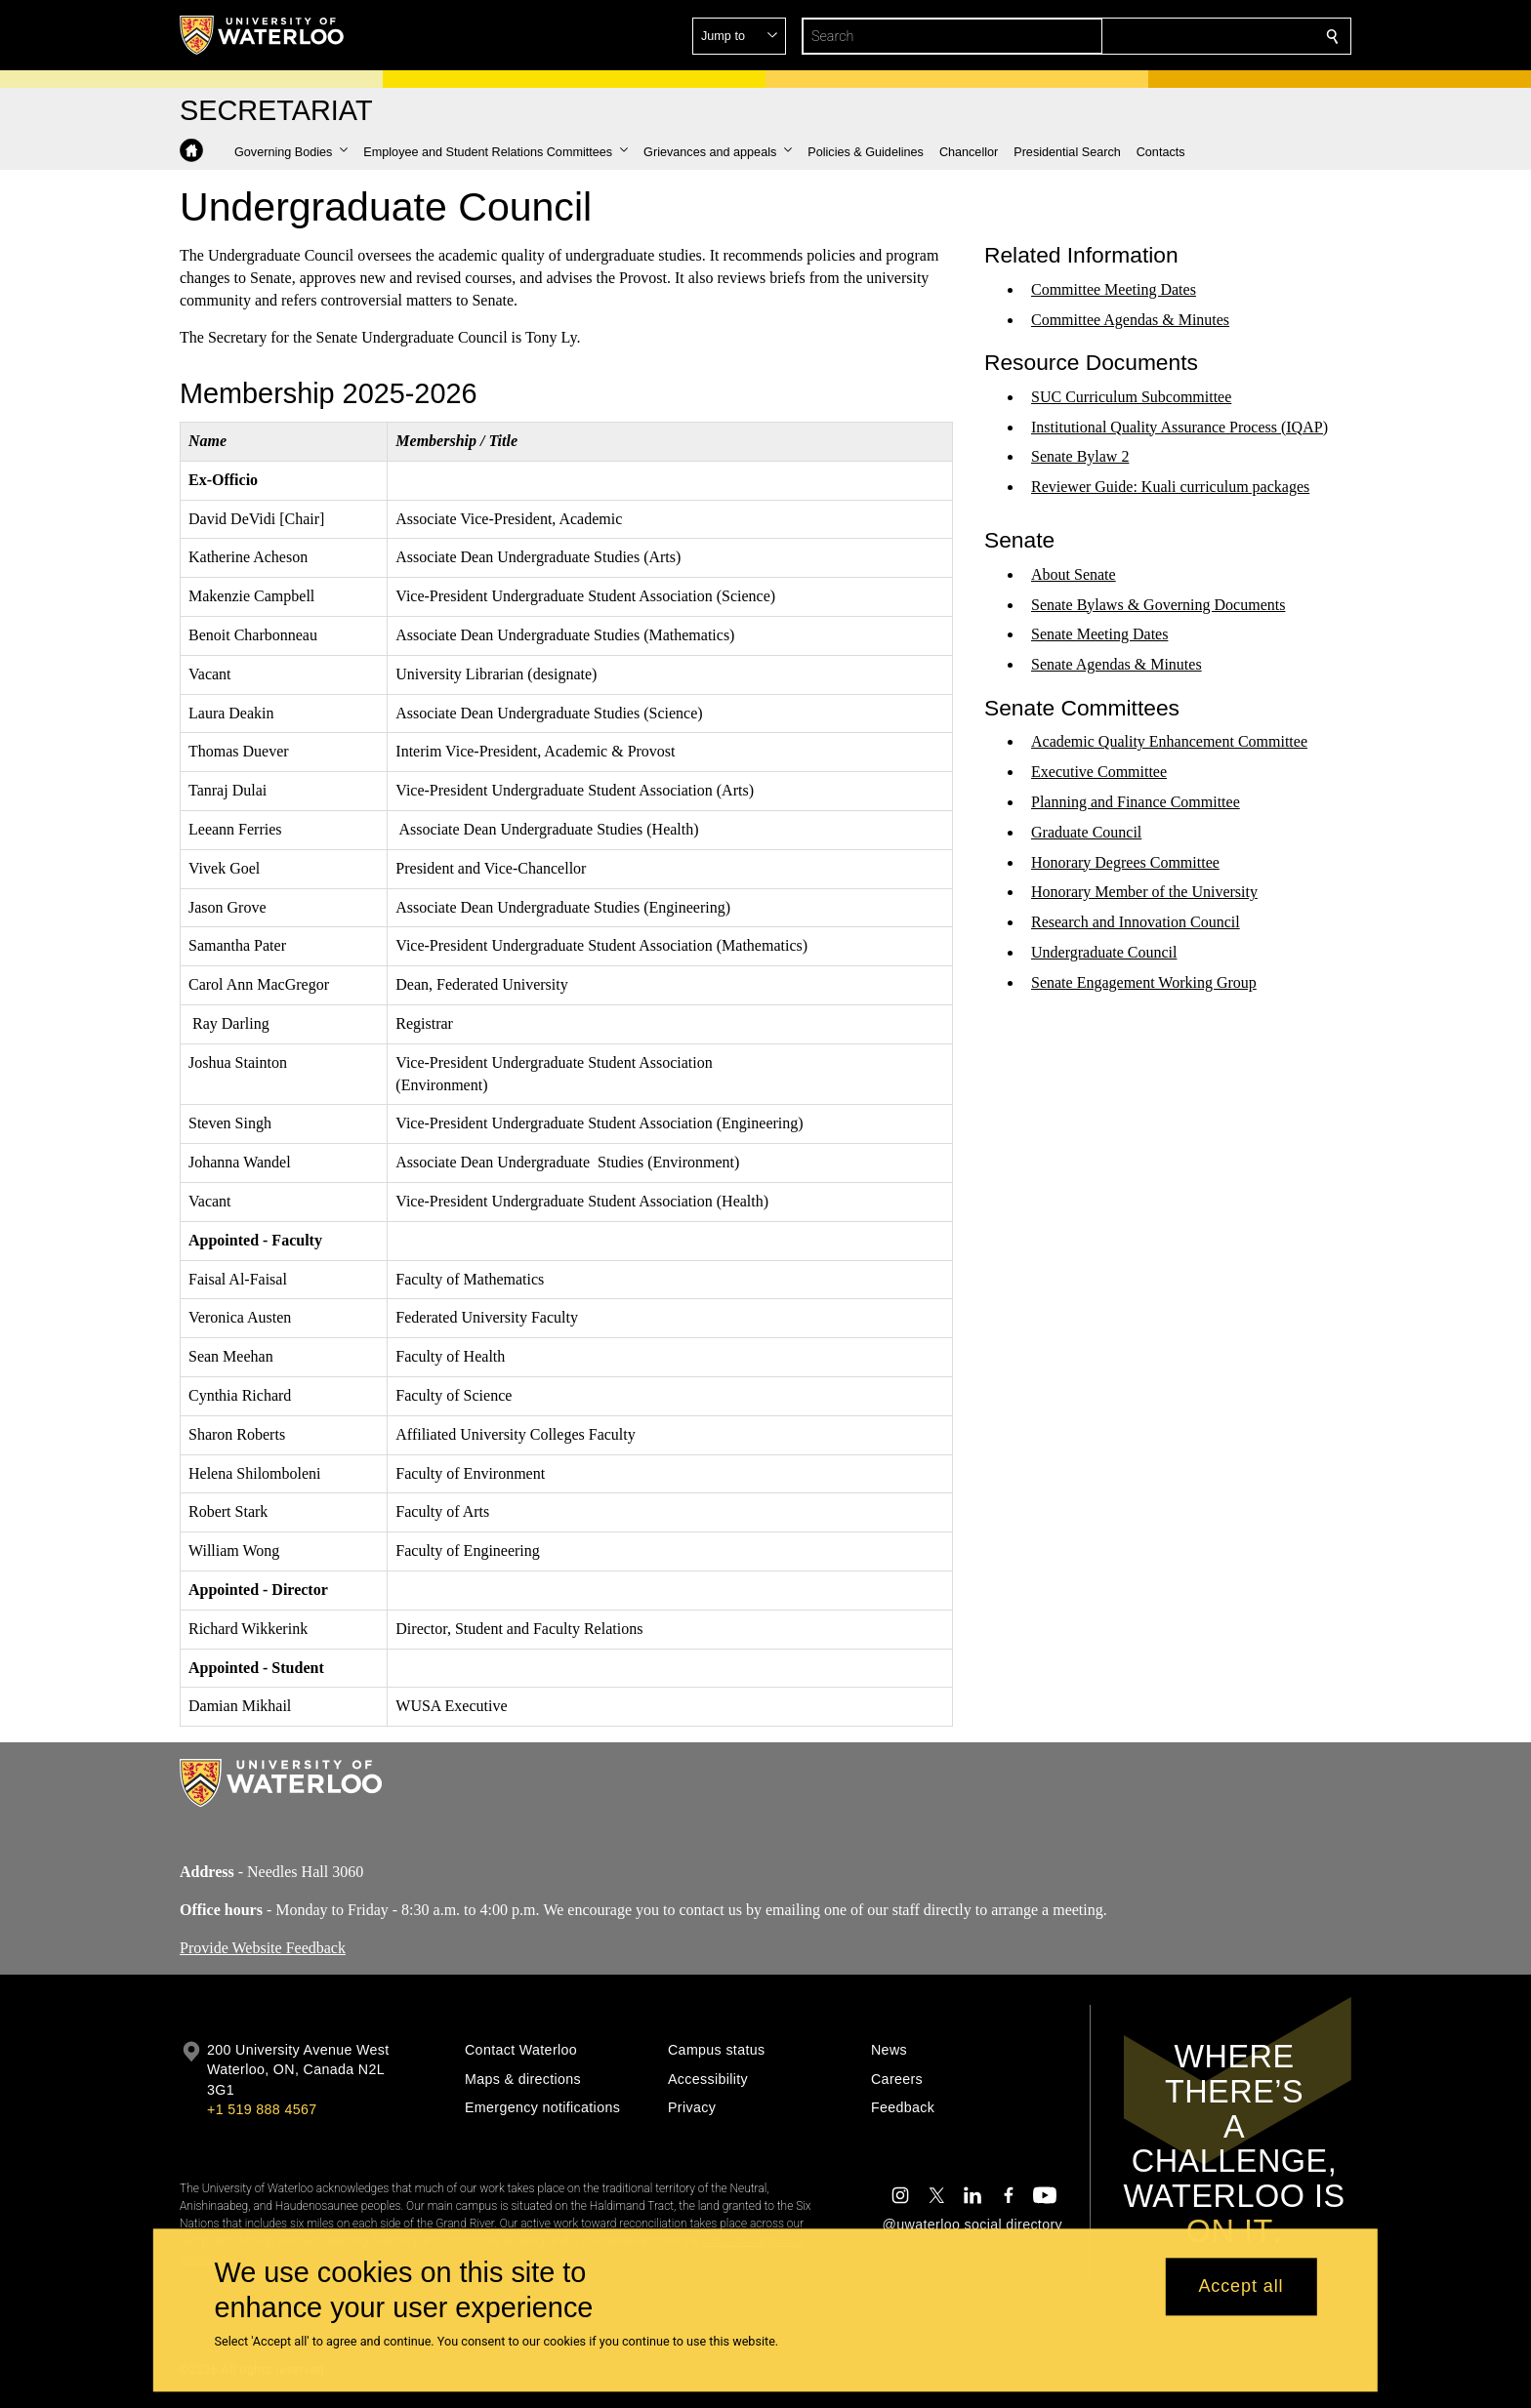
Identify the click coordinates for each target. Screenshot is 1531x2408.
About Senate (1073, 574)
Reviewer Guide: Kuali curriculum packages (1170, 486)
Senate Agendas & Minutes (1116, 664)
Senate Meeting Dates (1099, 634)
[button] (1191, 36)
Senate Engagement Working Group (1144, 982)
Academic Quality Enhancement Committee (1169, 741)
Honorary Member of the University (1144, 891)
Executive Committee (1099, 771)
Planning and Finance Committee (1135, 802)
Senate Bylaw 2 (1080, 456)
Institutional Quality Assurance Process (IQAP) (1179, 426)
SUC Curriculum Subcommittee (1131, 396)
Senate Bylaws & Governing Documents (1158, 603)
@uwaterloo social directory (972, 2224)
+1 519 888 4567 (261, 2109)
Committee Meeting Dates (1113, 289)
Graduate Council (1086, 832)
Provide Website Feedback (263, 1947)
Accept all (1240, 2287)
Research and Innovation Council (1135, 922)
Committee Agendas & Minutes (1130, 318)
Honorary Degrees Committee (1125, 861)
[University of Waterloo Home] (263, 35)
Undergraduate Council (1104, 952)
